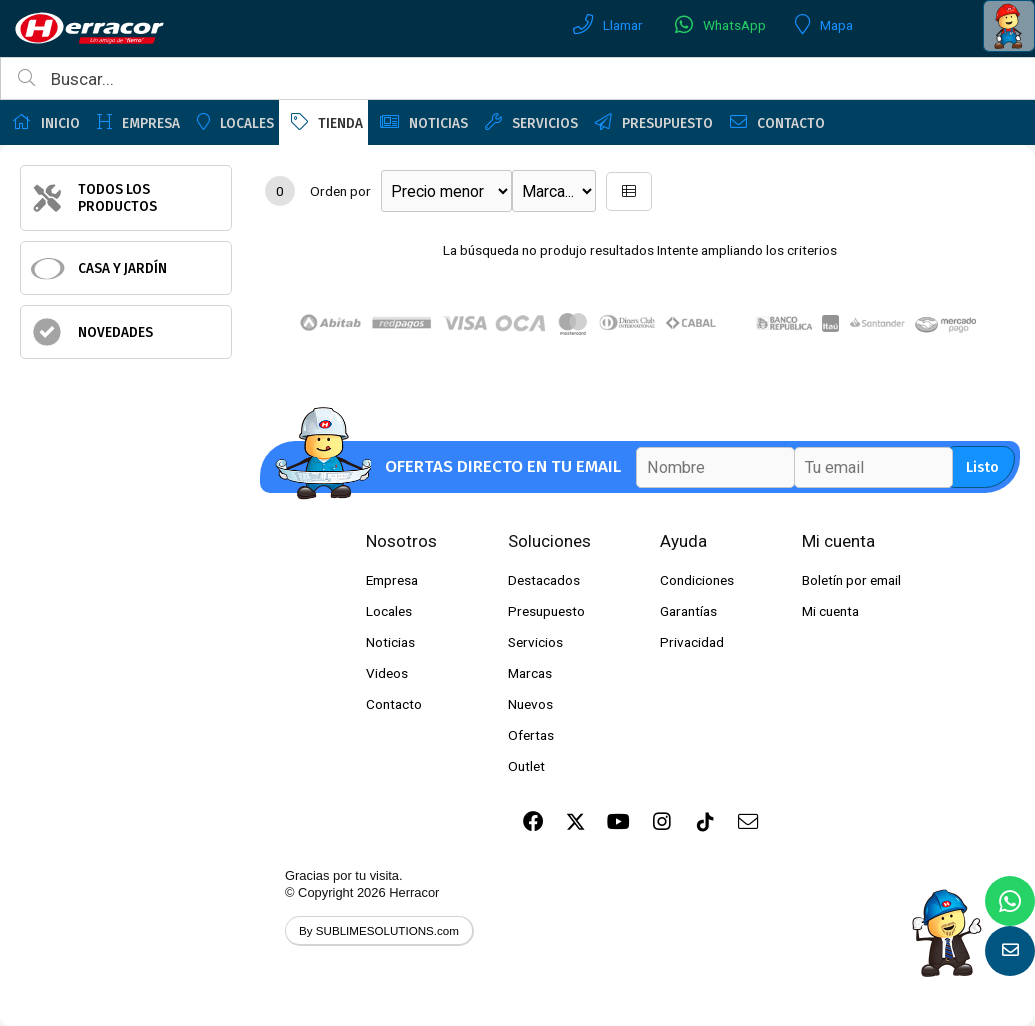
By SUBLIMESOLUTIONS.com (379, 930)
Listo (982, 467)
